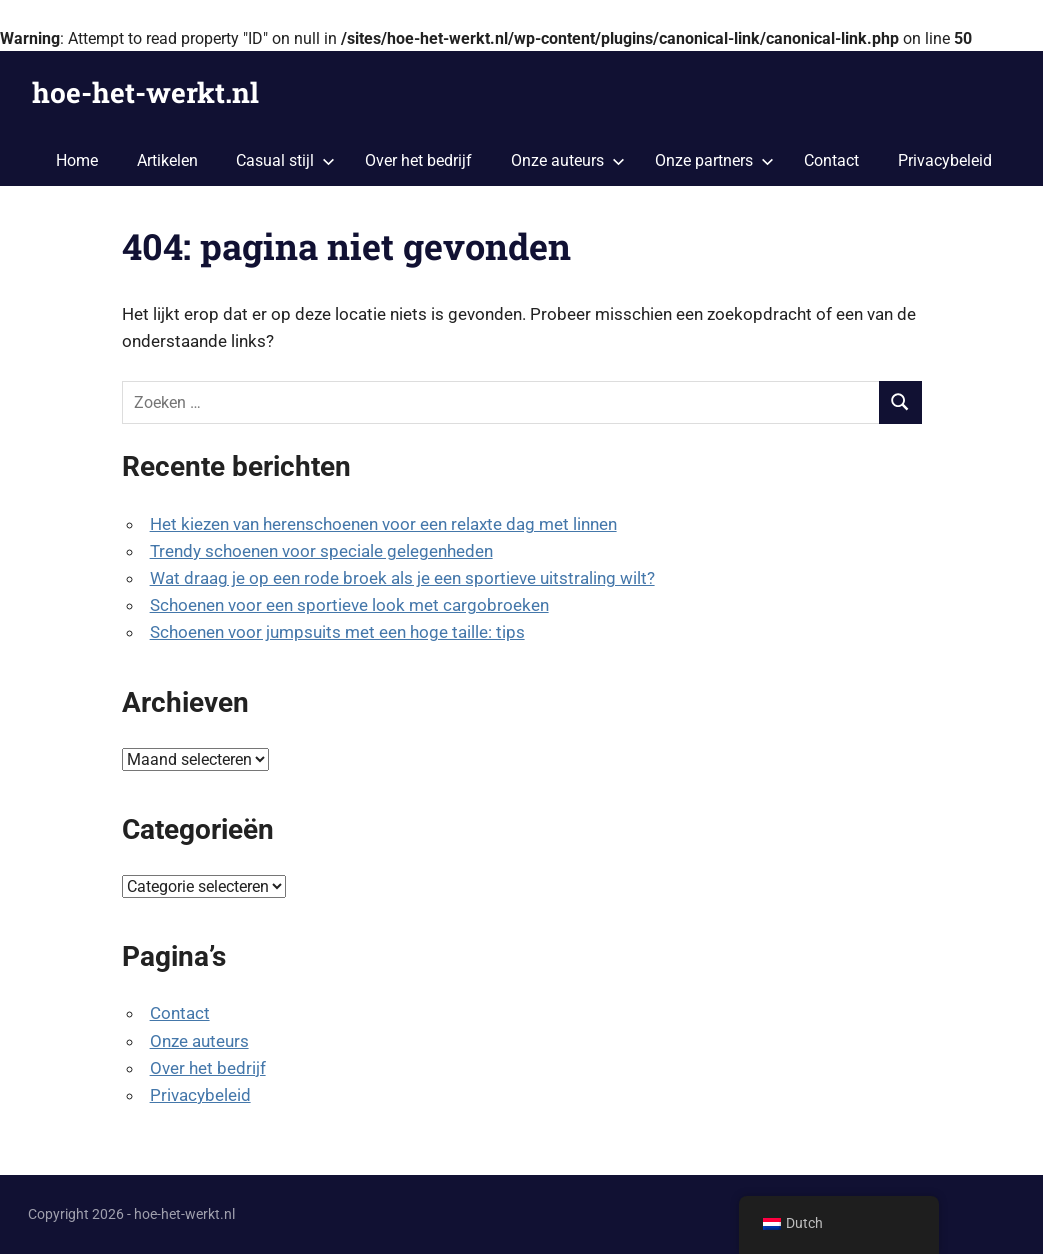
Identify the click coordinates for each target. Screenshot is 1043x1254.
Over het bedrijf (418, 160)
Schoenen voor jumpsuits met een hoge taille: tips (337, 632)
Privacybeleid (945, 160)
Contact (831, 160)
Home (77, 160)
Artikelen (167, 160)
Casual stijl (285, 160)
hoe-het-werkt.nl (145, 92)
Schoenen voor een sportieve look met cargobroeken (349, 605)
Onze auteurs (568, 160)
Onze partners (714, 160)
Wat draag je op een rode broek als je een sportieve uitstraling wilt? (402, 578)
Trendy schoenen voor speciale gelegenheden (321, 551)
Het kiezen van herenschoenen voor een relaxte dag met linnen (383, 524)
